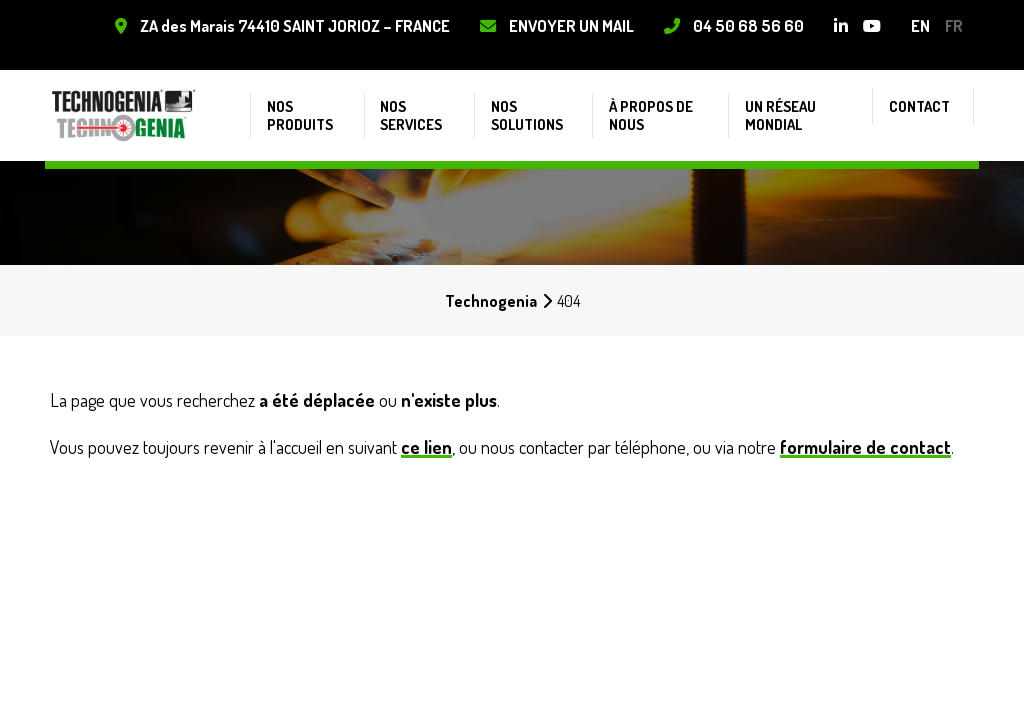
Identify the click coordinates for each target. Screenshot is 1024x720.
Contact (928, 90)
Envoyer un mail (567, 25)
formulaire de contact (865, 447)
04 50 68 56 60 (744, 25)
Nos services (409, 99)
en (916, 25)
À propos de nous (652, 99)
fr (950, 25)
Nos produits (297, 99)
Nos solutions (527, 99)
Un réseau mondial (785, 99)
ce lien (426, 447)
